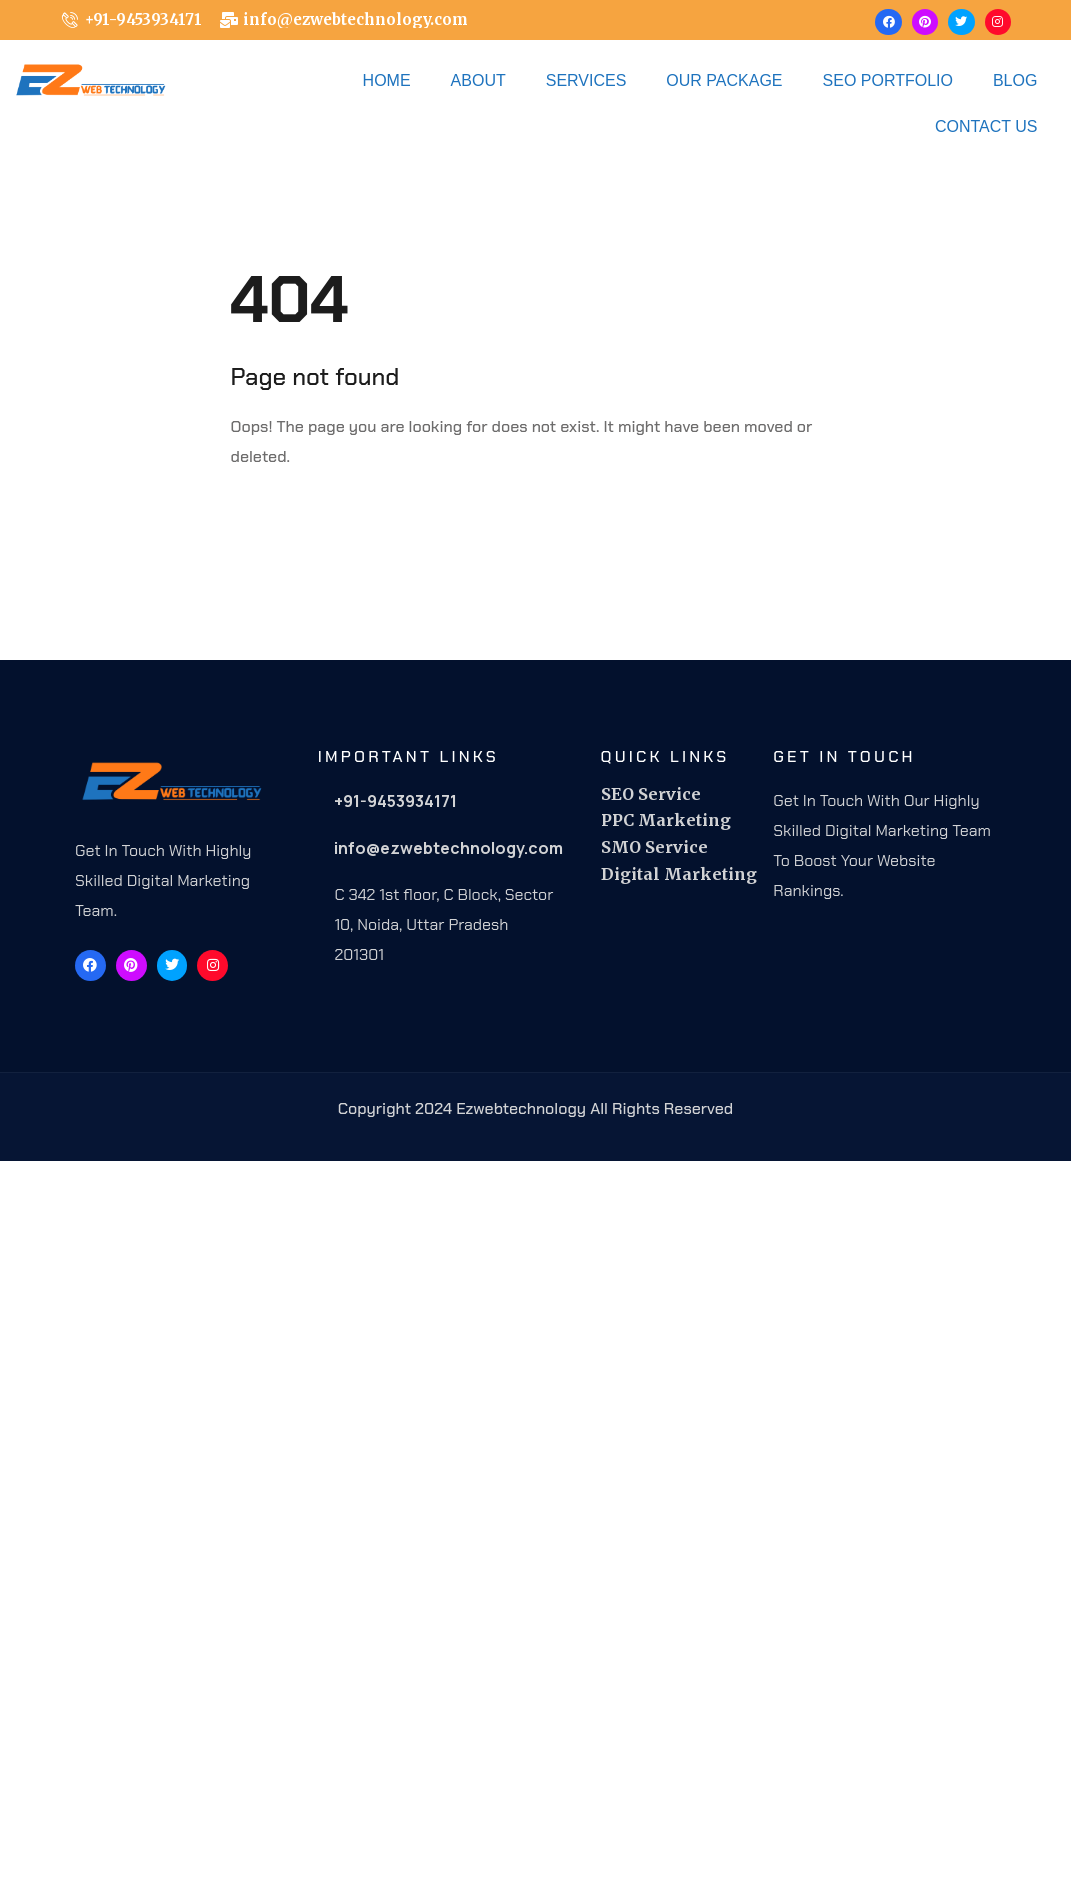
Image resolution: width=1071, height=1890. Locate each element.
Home (387, 80)
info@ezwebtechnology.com (448, 848)
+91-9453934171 (395, 801)
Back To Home (315, 519)
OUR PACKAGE (724, 80)
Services (586, 80)
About (478, 80)
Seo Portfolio (888, 80)
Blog (1015, 80)
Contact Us (986, 126)
